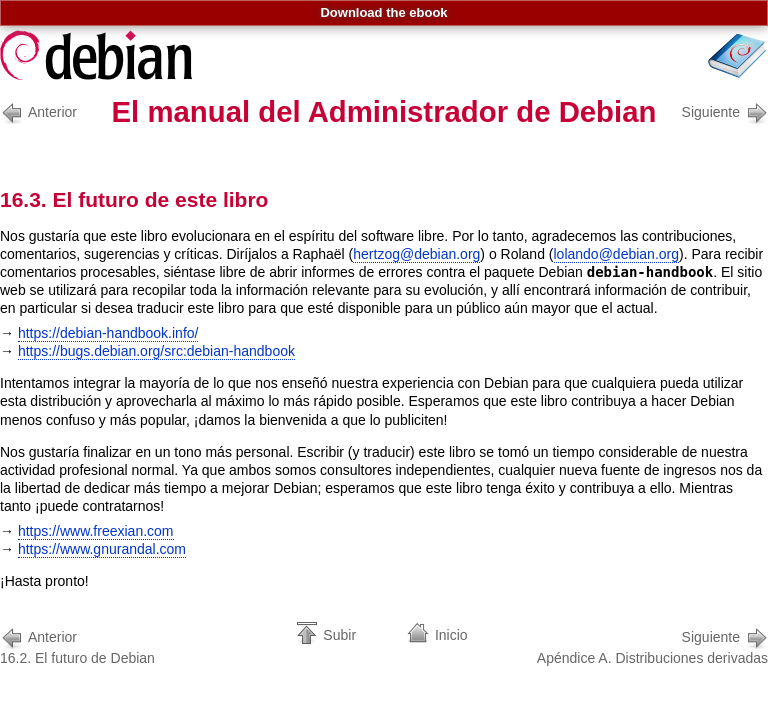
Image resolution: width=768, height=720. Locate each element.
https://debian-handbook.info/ (108, 333)
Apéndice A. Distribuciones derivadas (652, 645)
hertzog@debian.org (416, 254)
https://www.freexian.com (96, 531)
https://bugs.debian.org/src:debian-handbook (156, 351)
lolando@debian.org (617, 254)
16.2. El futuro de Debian (77, 645)
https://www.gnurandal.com (102, 549)
